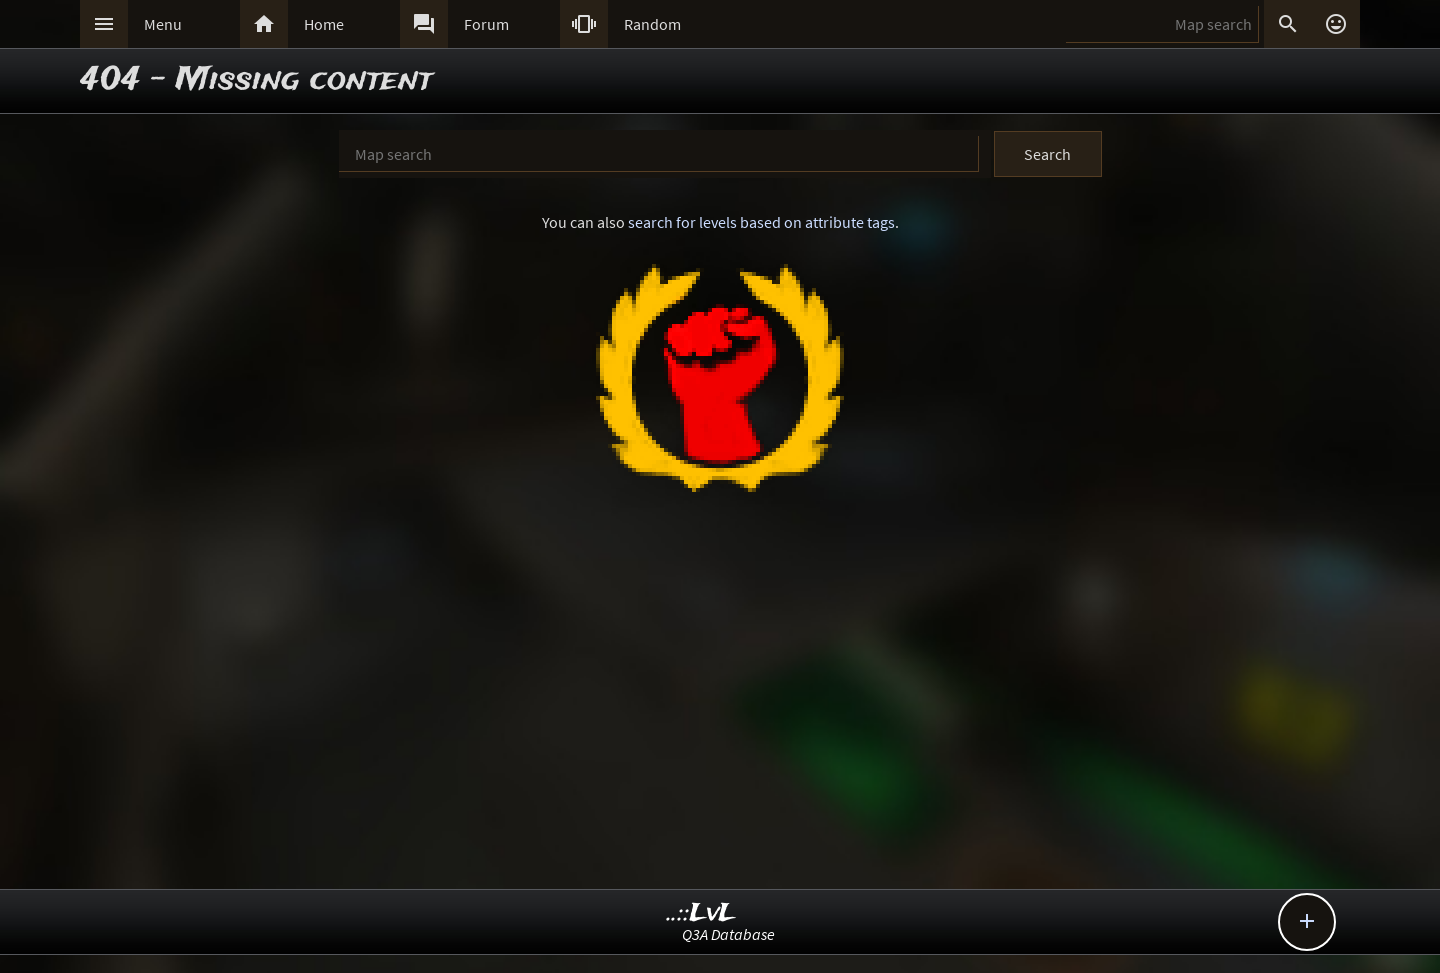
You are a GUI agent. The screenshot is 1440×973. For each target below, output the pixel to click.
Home (324, 24)
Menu (163, 24)
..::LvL (701, 913)
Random (652, 24)
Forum (486, 24)
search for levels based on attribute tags (761, 222)
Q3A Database (728, 934)
